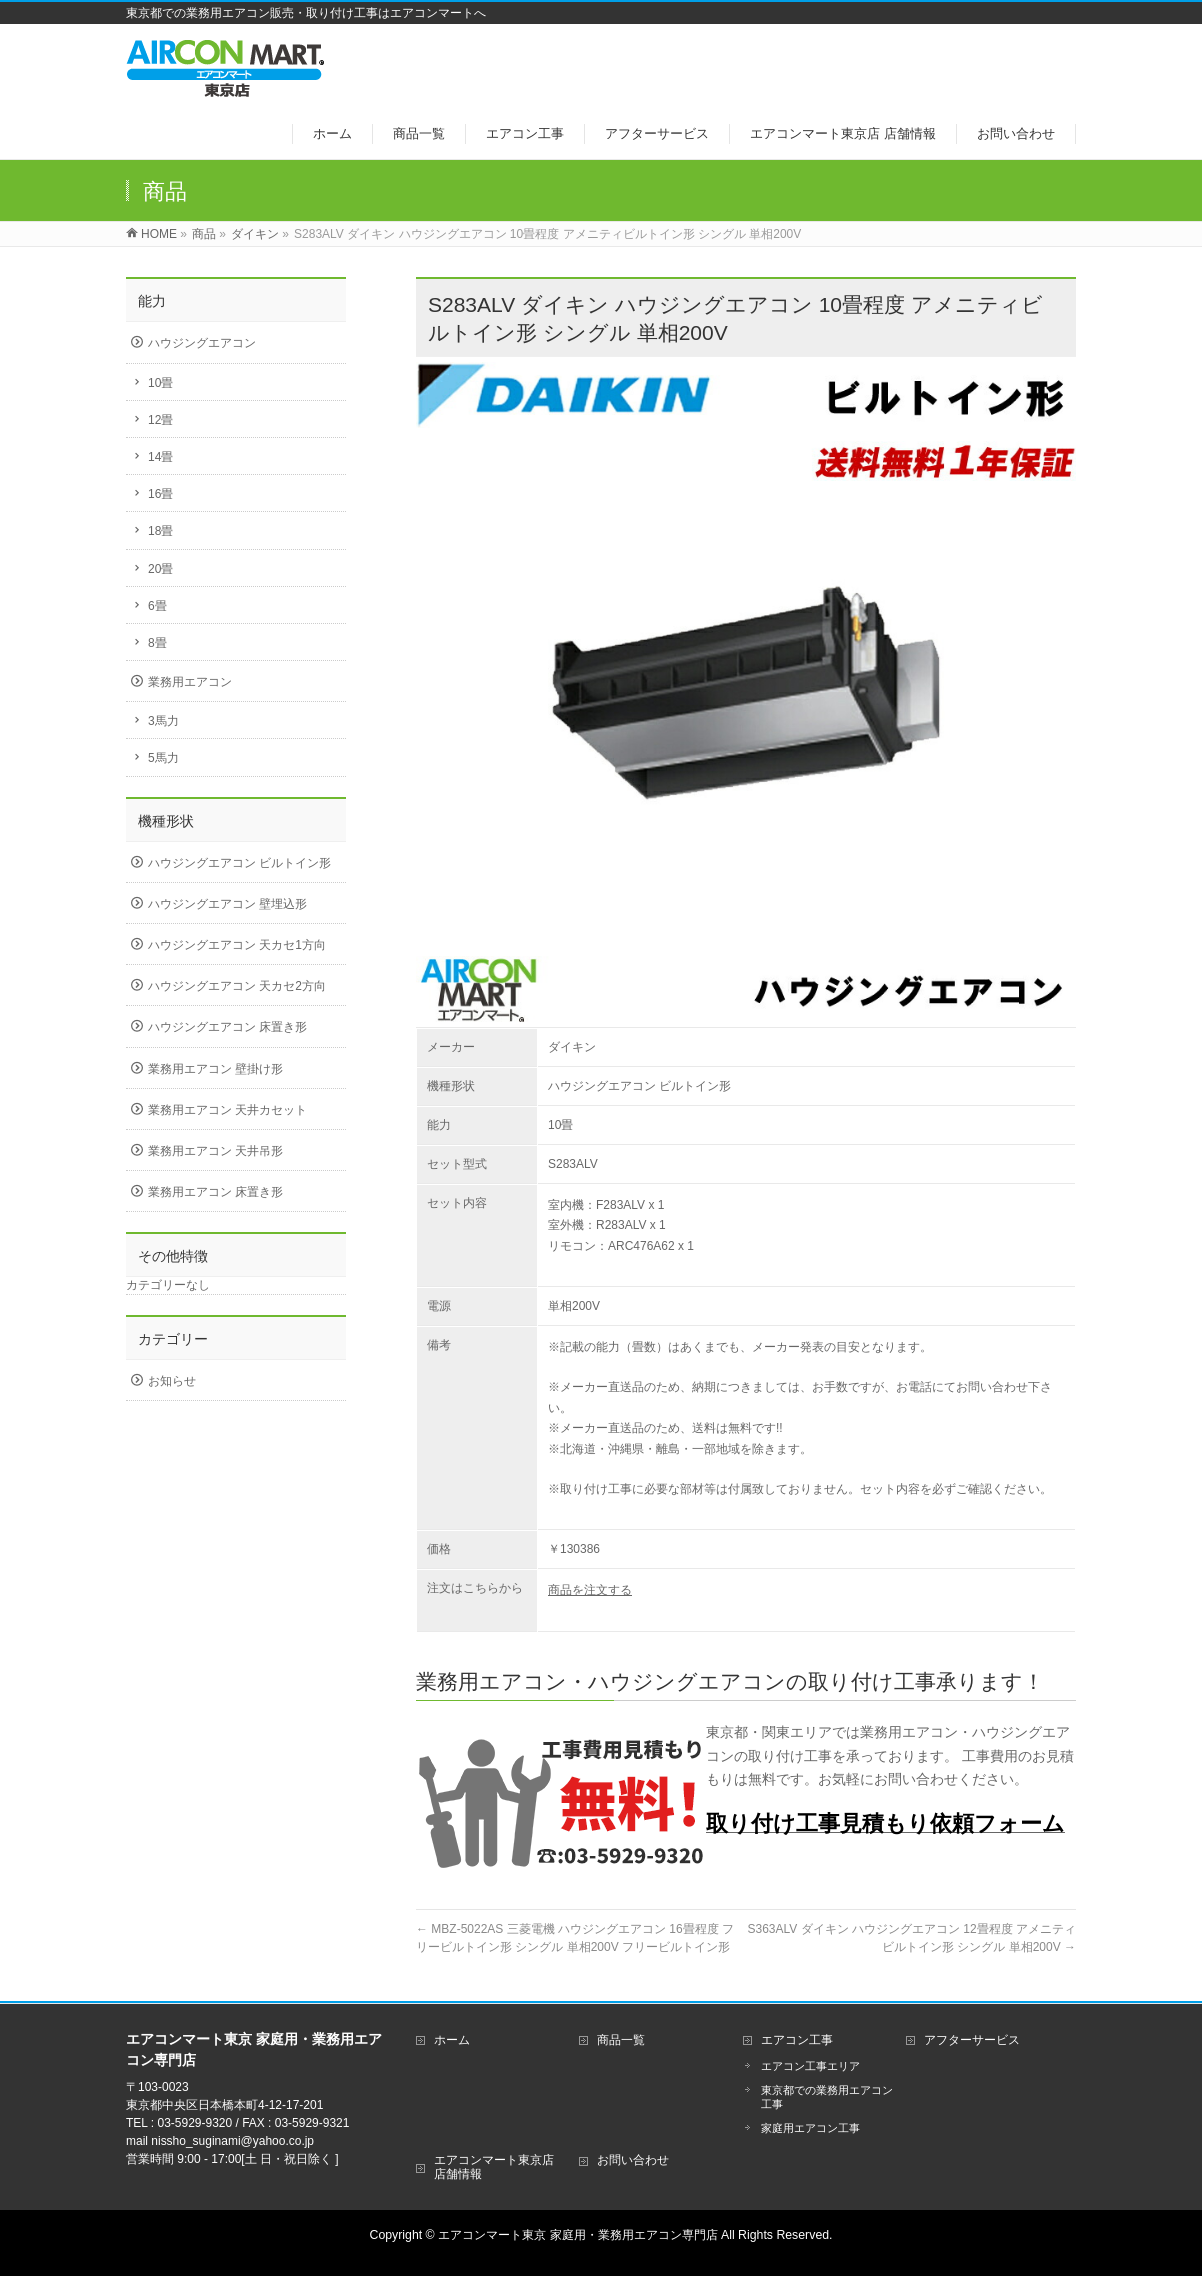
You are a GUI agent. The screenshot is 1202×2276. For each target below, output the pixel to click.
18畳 (160, 531)
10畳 (160, 383)
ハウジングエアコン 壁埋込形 (227, 904)
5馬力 (163, 758)
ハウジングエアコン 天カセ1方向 (237, 945)
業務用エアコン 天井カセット (227, 1110)
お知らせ (172, 1381)
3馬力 (163, 721)
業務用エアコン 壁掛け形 (215, 1069)
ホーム (452, 2040)
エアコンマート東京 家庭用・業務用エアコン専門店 (577, 2235)
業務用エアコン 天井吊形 (215, 1151)
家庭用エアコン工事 (810, 2128)
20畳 (160, 569)
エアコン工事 (797, 2040)
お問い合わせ (633, 2160)
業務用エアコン (190, 682)
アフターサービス (972, 2040)
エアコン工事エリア (810, 2066)
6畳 (157, 606)
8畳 (157, 643)
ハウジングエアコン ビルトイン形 (239, 863)
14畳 (160, 457)
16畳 (160, 494)
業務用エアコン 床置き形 (215, 1192)
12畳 (160, 420)
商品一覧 (621, 2040)
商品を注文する (590, 1590)
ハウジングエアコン (202, 343)
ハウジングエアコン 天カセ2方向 (237, 986)
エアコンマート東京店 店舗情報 (494, 2167)
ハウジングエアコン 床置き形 (227, 1027)
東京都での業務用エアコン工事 (827, 2097)
